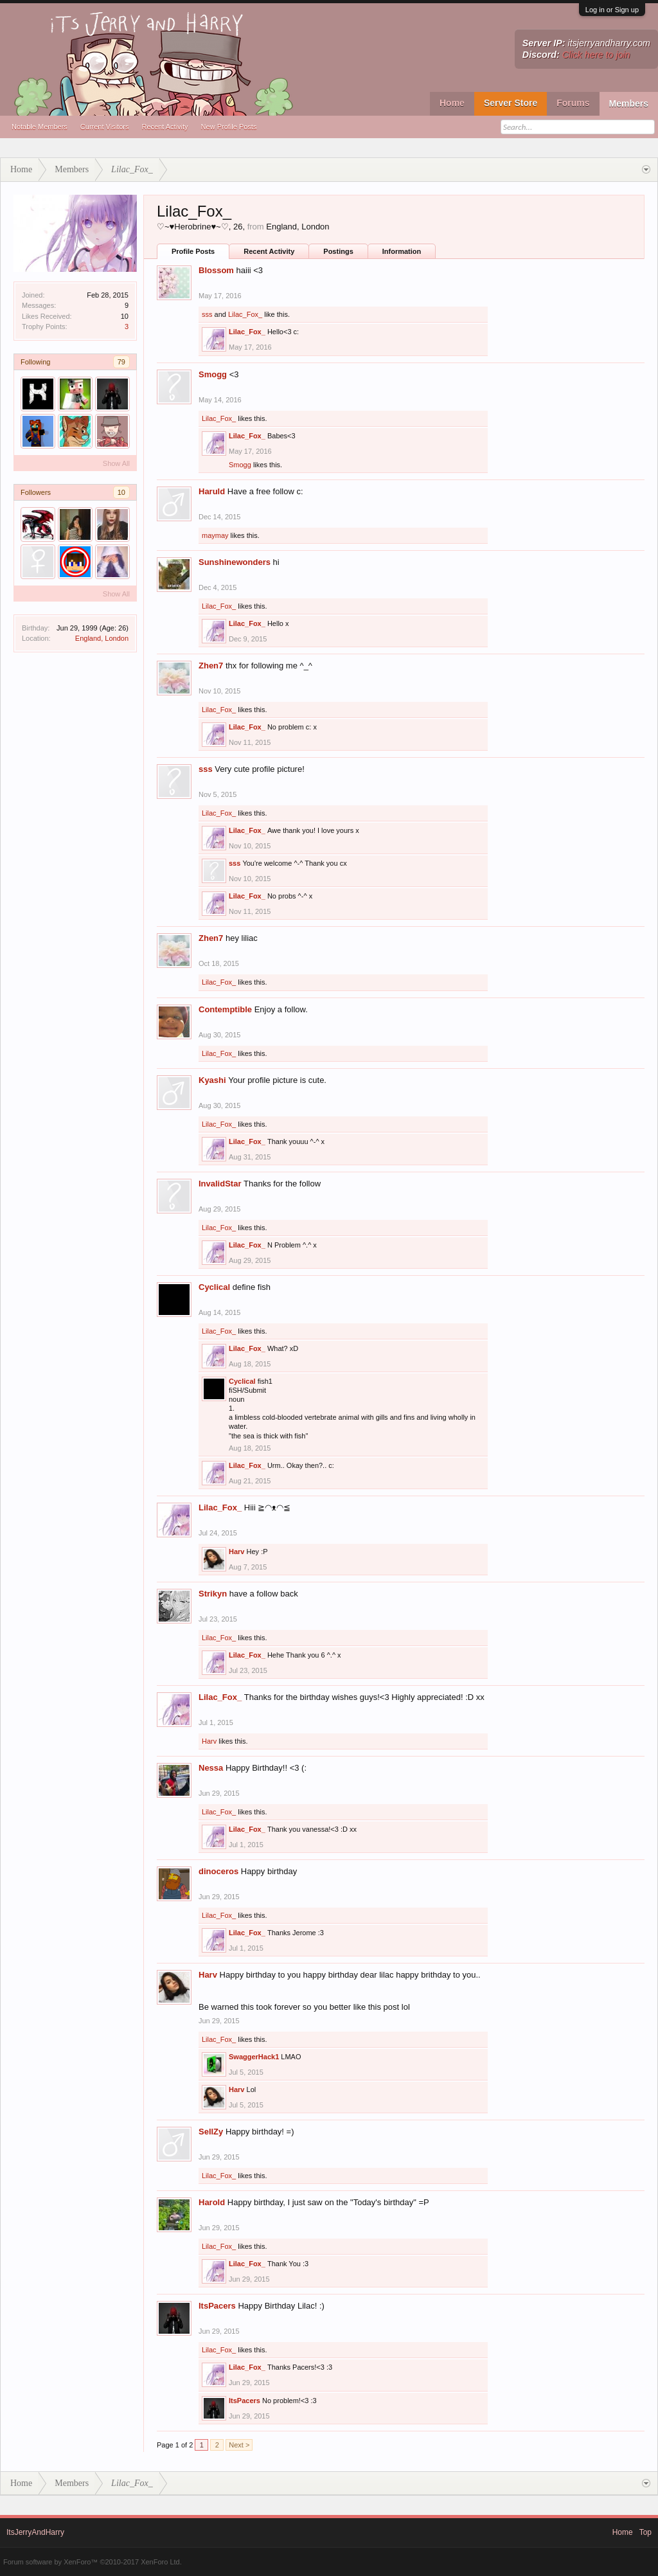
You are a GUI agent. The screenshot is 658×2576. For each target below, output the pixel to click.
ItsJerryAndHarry (35, 2532)
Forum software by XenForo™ (92, 2562)
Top (645, 2532)
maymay (215, 535)
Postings (338, 251)
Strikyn (213, 1593)
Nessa (211, 1768)
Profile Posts (193, 251)
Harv (236, 1551)
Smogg (213, 374)
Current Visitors (104, 126)
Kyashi (212, 1080)
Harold (212, 2202)
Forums (572, 103)
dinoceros (218, 1871)
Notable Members (39, 126)
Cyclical (214, 1287)
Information (402, 251)
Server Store (510, 103)
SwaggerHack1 (254, 2057)
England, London (102, 638)
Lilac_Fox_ (245, 314)
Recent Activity (164, 126)
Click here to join (596, 54)
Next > (239, 2445)
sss (207, 314)
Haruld (212, 491)
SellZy (211, 2131)
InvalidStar (220, 1183)
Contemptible (225, 1009)
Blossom (216, 270)
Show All (116, 463)
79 (121, 362)
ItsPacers (217, 2306)
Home (452, 103)
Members (628, 103)
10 (121, 492)
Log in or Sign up (612, 9)
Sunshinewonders (235, 562)
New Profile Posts (229, 126)
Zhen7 (211, 665)
